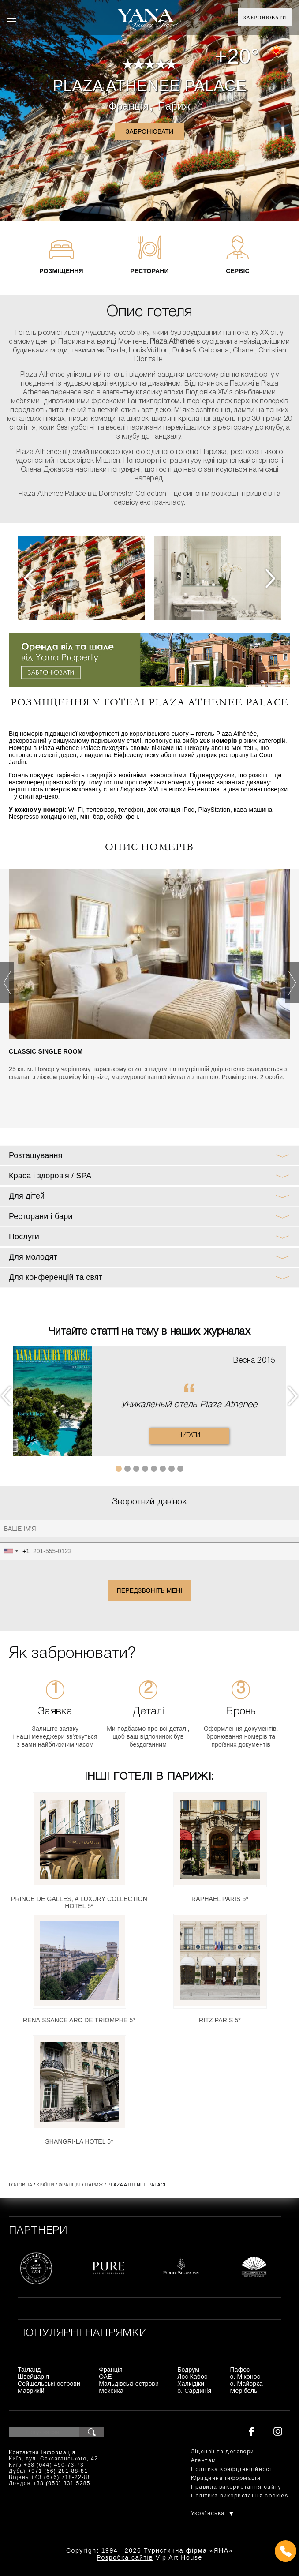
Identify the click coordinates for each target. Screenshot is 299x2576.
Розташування (35, 1155)
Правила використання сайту (236, 2487)
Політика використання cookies (239, 2496)
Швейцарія (33, 2376)
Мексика (111, 2390)
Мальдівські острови (129, 2383)
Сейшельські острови (49, 2383)
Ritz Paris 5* (220, 2020)
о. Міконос (245, 2376)
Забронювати (265, 17)
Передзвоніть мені (150, 1590)
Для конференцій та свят (55, 1277)
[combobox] (15, 1551)
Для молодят (33, 1256)
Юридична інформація (226, 2478)
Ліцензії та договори (222, 2451)
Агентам (204, 2460)
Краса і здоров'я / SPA (50, 1175)
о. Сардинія (194, 2390)
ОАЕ (105, 2376)
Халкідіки (190, 2383)
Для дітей (27, 1196)
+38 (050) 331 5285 (61, 2483)
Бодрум (188, 2369)
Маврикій (31, 2390)
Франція (128, 106)
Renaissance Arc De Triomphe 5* (79, 2020)
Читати (189, 1436)
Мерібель (244, 2390)
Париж (174, 106)
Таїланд (29, 2369)
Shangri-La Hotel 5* (79, 2141)
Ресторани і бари (41, 1216)
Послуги (24, 1236)
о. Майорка (246, 2383)
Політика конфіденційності (233, 2469)
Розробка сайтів (125, 2557)
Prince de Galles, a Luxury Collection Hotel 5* (79, 1902)
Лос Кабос (192, 2376)
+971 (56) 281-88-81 (58, 2471)
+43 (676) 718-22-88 (61, 2477)
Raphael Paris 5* (219, 1898)
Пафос (240, 2369)
